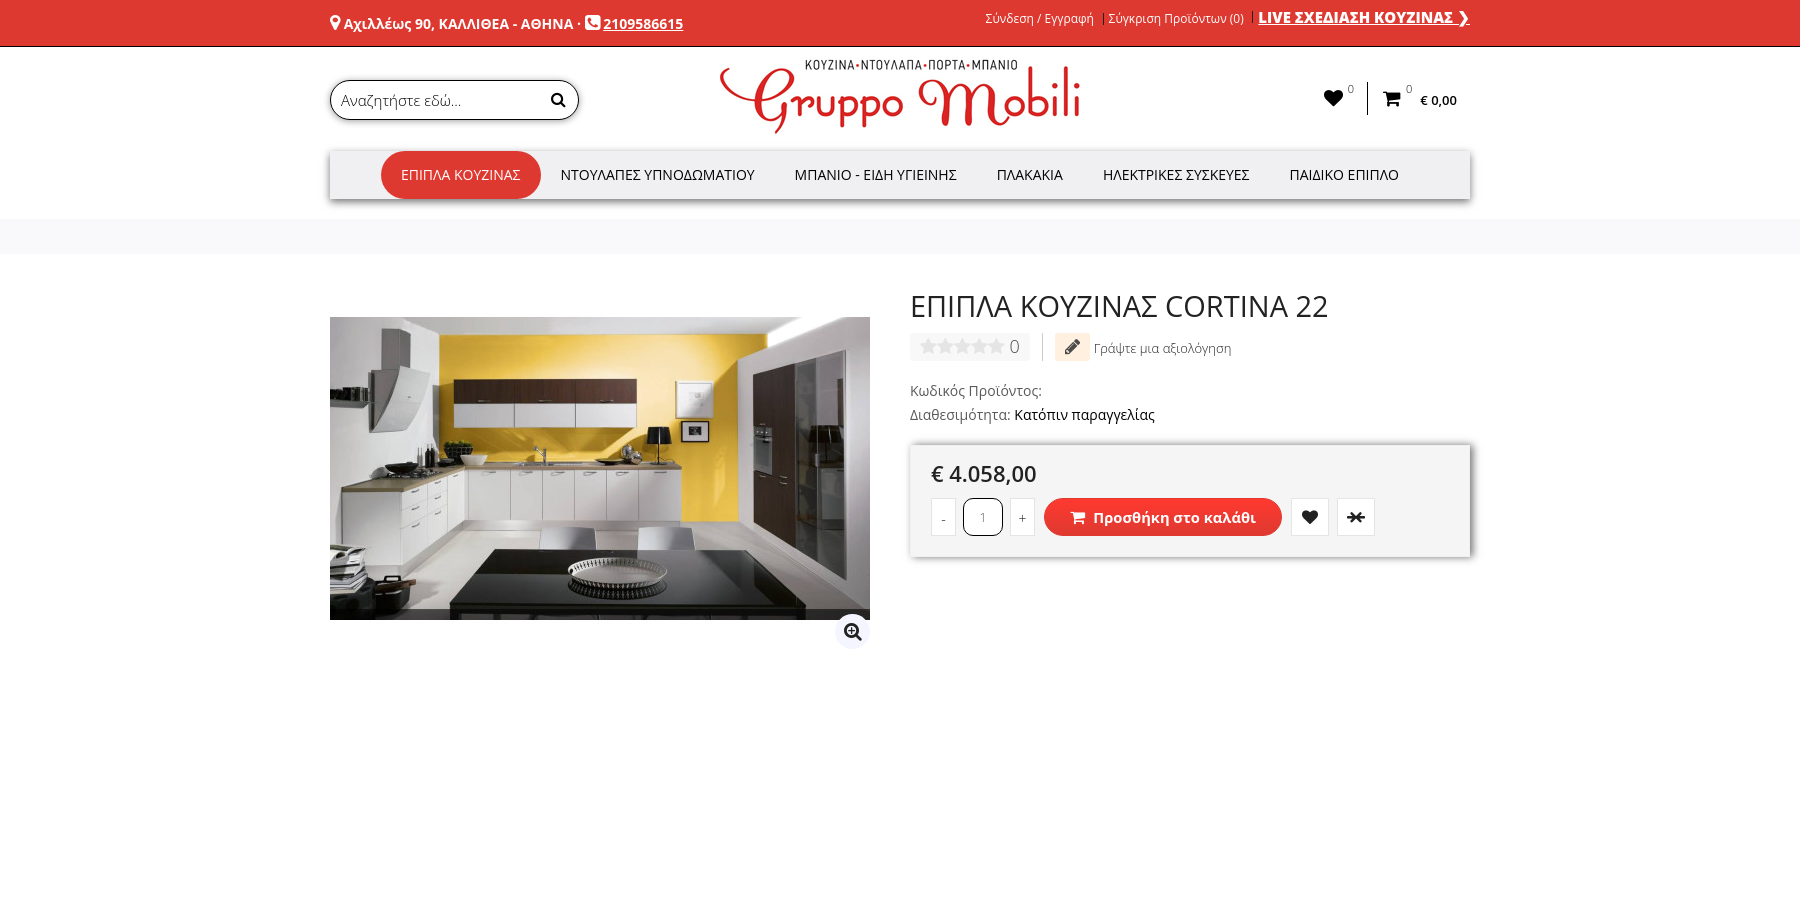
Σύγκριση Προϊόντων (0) (1176, 19)
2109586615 (643, 23)
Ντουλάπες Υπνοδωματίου (658, 174)
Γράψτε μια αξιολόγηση (1143, 347)
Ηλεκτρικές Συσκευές (1176, 174)
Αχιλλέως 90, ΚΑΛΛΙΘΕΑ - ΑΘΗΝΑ (459, 23)
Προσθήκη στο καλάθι (1163, 517)
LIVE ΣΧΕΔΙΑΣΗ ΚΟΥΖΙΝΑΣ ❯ (1364, 17)
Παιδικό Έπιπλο (1344, 174)
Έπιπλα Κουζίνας (461, 174)
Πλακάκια (1030, 174)
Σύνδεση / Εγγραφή (1040, 19)
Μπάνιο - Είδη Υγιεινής (876, 174)
